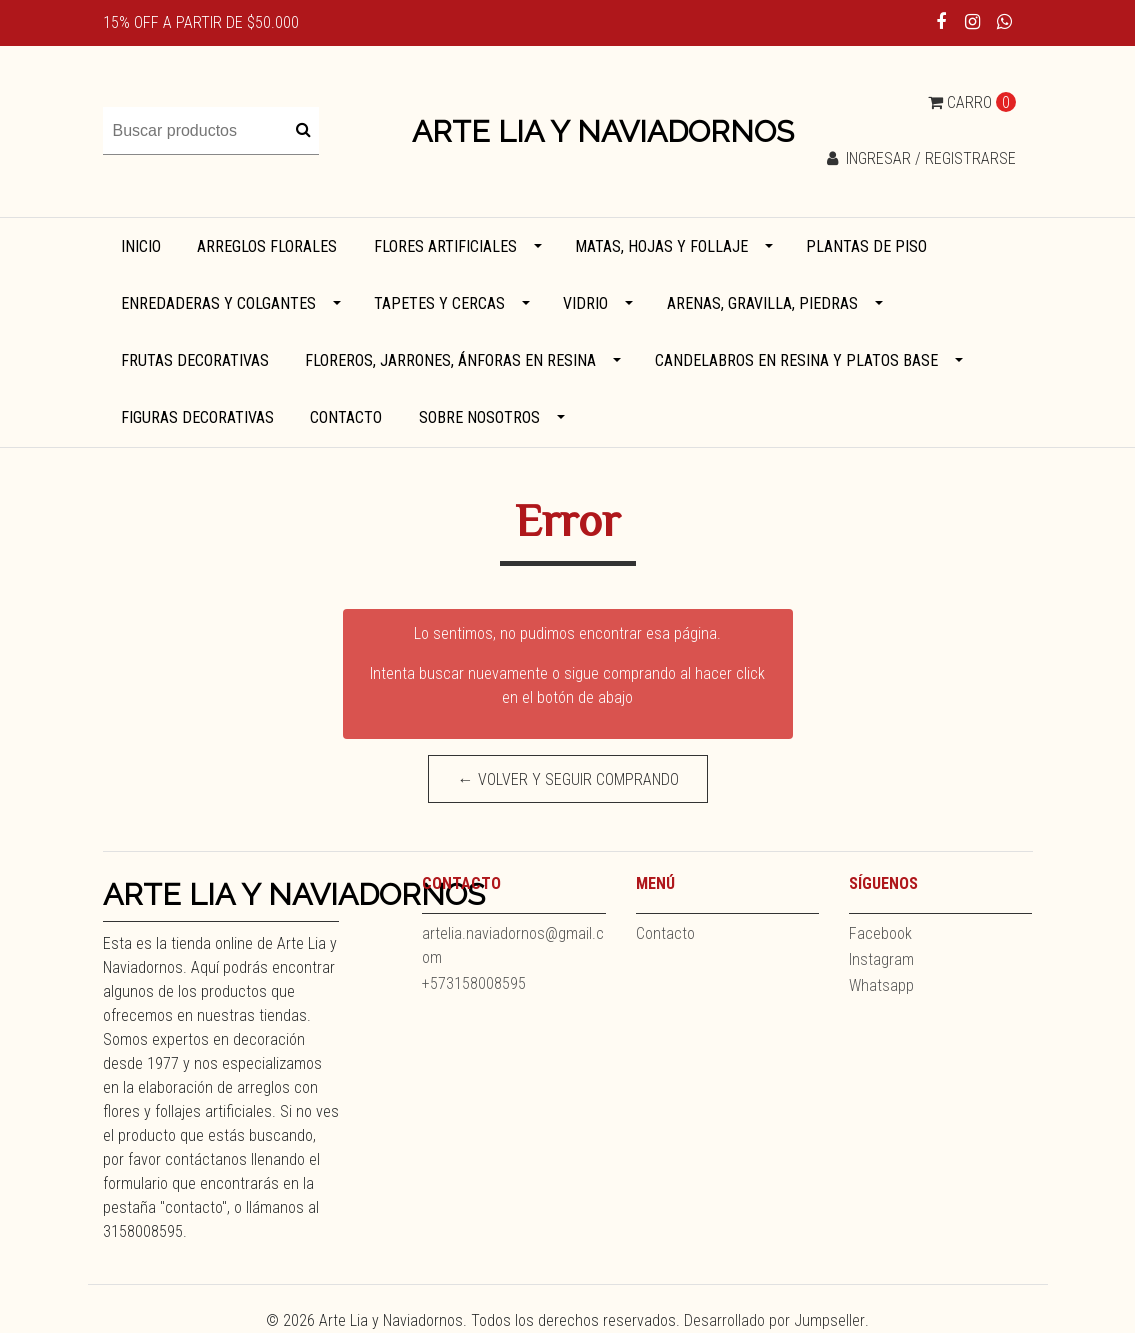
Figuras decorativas (197, 417)
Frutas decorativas (195, 360)
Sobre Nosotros (479, 417)
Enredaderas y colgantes (218, 303)
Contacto (346, 417)
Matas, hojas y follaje (661, 246)
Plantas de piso (866, 246)
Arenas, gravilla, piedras (762, 303)
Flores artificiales (445, 246)
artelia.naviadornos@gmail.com (513, 945)
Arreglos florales (267, 246)
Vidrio (585, 303)
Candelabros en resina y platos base (796, 360)
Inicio (141, 246)
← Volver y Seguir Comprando (567, 779)
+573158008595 (474, 983)
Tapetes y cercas (439, 303)
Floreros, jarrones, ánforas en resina (450, 360)
